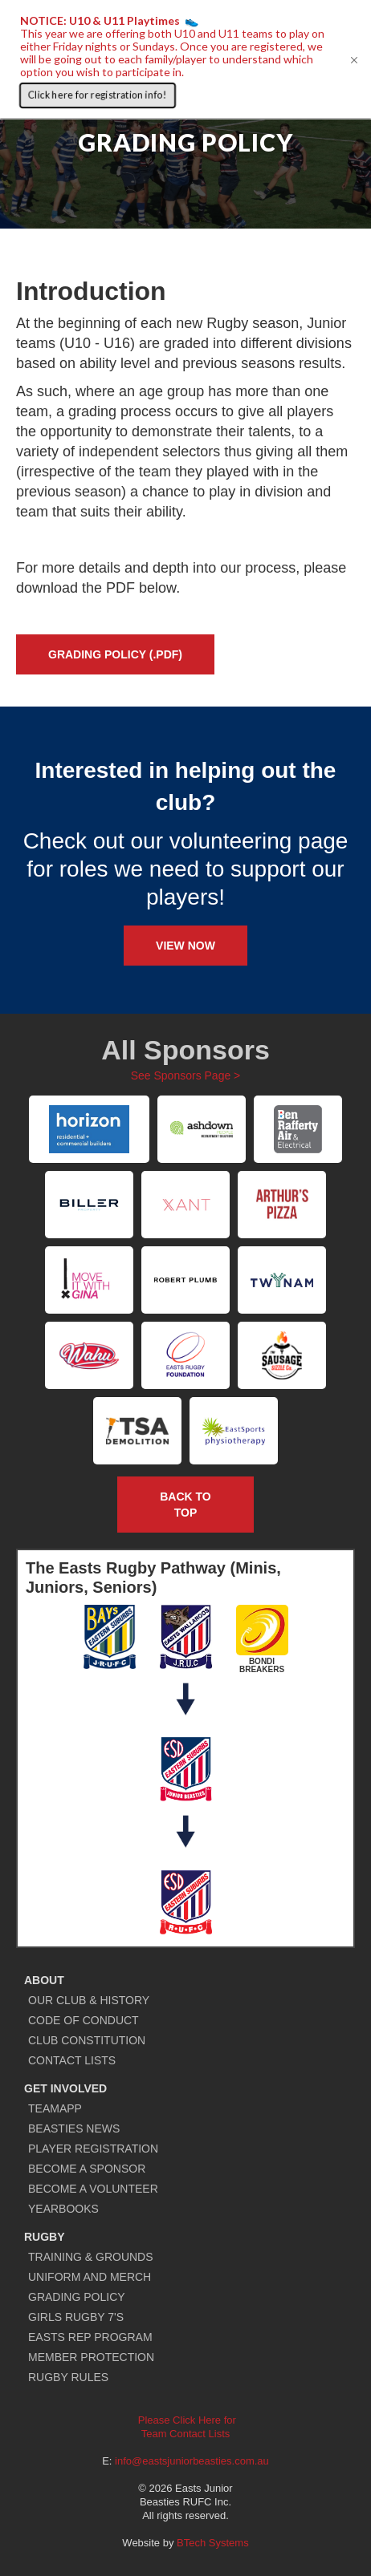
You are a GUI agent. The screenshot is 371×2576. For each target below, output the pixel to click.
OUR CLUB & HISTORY (88, 2000)
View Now (185, 945)
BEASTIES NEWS (74, 2128)
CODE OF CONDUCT (83, 2020)
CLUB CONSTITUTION (86, 2040)
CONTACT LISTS (72, 2060)
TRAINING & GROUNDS (90, 2256)
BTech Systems (213, 2543)
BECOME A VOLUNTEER (93, 2188)
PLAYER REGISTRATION (93, 2148)
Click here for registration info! (97, 95)
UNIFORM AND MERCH (89, 2276)
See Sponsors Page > (186, 1075)
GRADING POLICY (76, 2296)
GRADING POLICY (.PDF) (115, 654)
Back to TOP (185, 1504)
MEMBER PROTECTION (91, 2357)
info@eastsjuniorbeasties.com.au (192, 2461)
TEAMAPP (55, 2108)
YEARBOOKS (63, 2208)
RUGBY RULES (68, 2377)
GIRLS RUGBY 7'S (76, 2317)
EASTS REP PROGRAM (90, 2337)
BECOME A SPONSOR (86, 2168)
